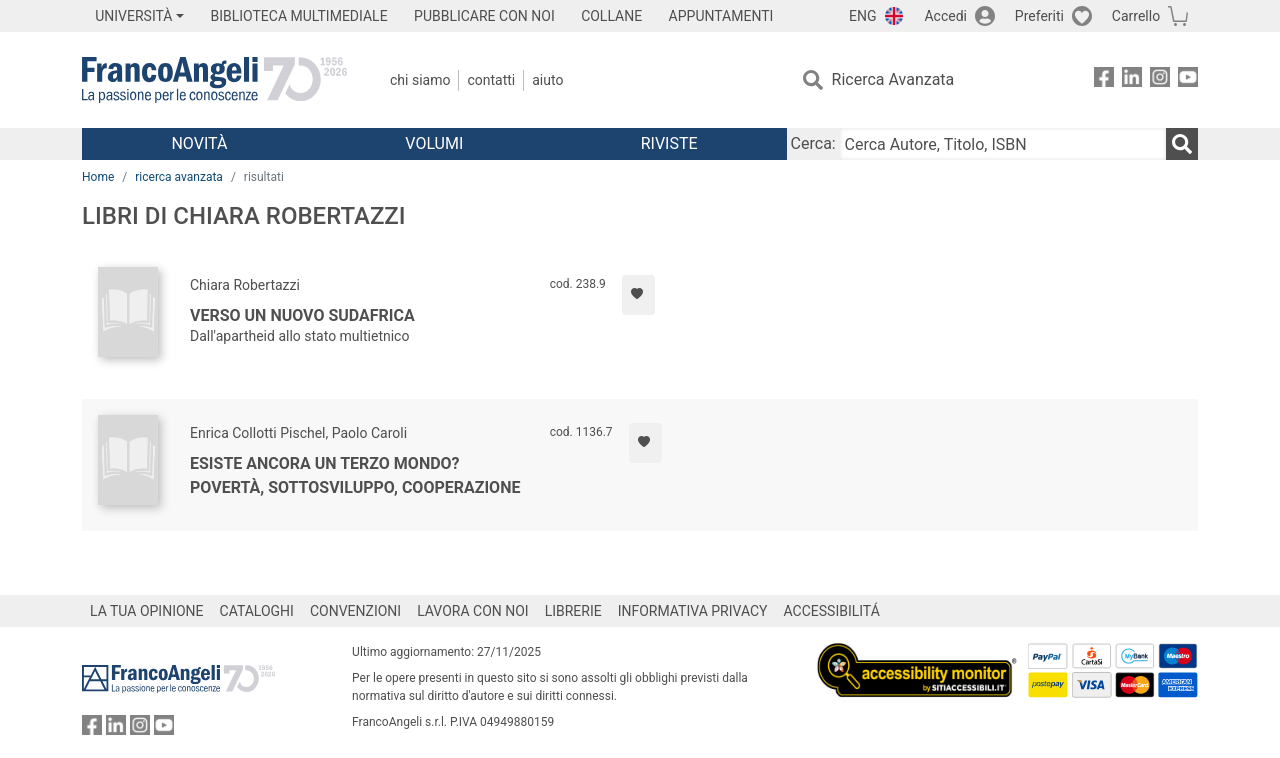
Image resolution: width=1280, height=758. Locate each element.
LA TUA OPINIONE (147, 611)
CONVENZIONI (355, 611)
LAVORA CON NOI (473, 611)
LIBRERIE (573, 611)
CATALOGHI (257, 611)
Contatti (491, 80)
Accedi (945, 16)
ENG (862, 16)
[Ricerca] (1182, 144)
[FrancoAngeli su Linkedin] (1132, 80)
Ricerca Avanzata (893, 79)
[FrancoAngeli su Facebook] (1104, 80)
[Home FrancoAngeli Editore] (214, 80)
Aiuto (547, 80)
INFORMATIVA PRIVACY (693, 611)
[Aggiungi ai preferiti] (638, 295)
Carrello (1136, 16)
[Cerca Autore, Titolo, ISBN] (1003, 144)
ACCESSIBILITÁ (832, 611)
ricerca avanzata (179, 177)
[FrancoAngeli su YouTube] (1188, 80)
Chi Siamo (420, 80)
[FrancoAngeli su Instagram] (1160, 80)
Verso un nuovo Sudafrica (302, 315)
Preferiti (1039, 16)
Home (98, 177)
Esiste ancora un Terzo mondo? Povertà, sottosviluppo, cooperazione (355, 475)
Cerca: (813, 143)
